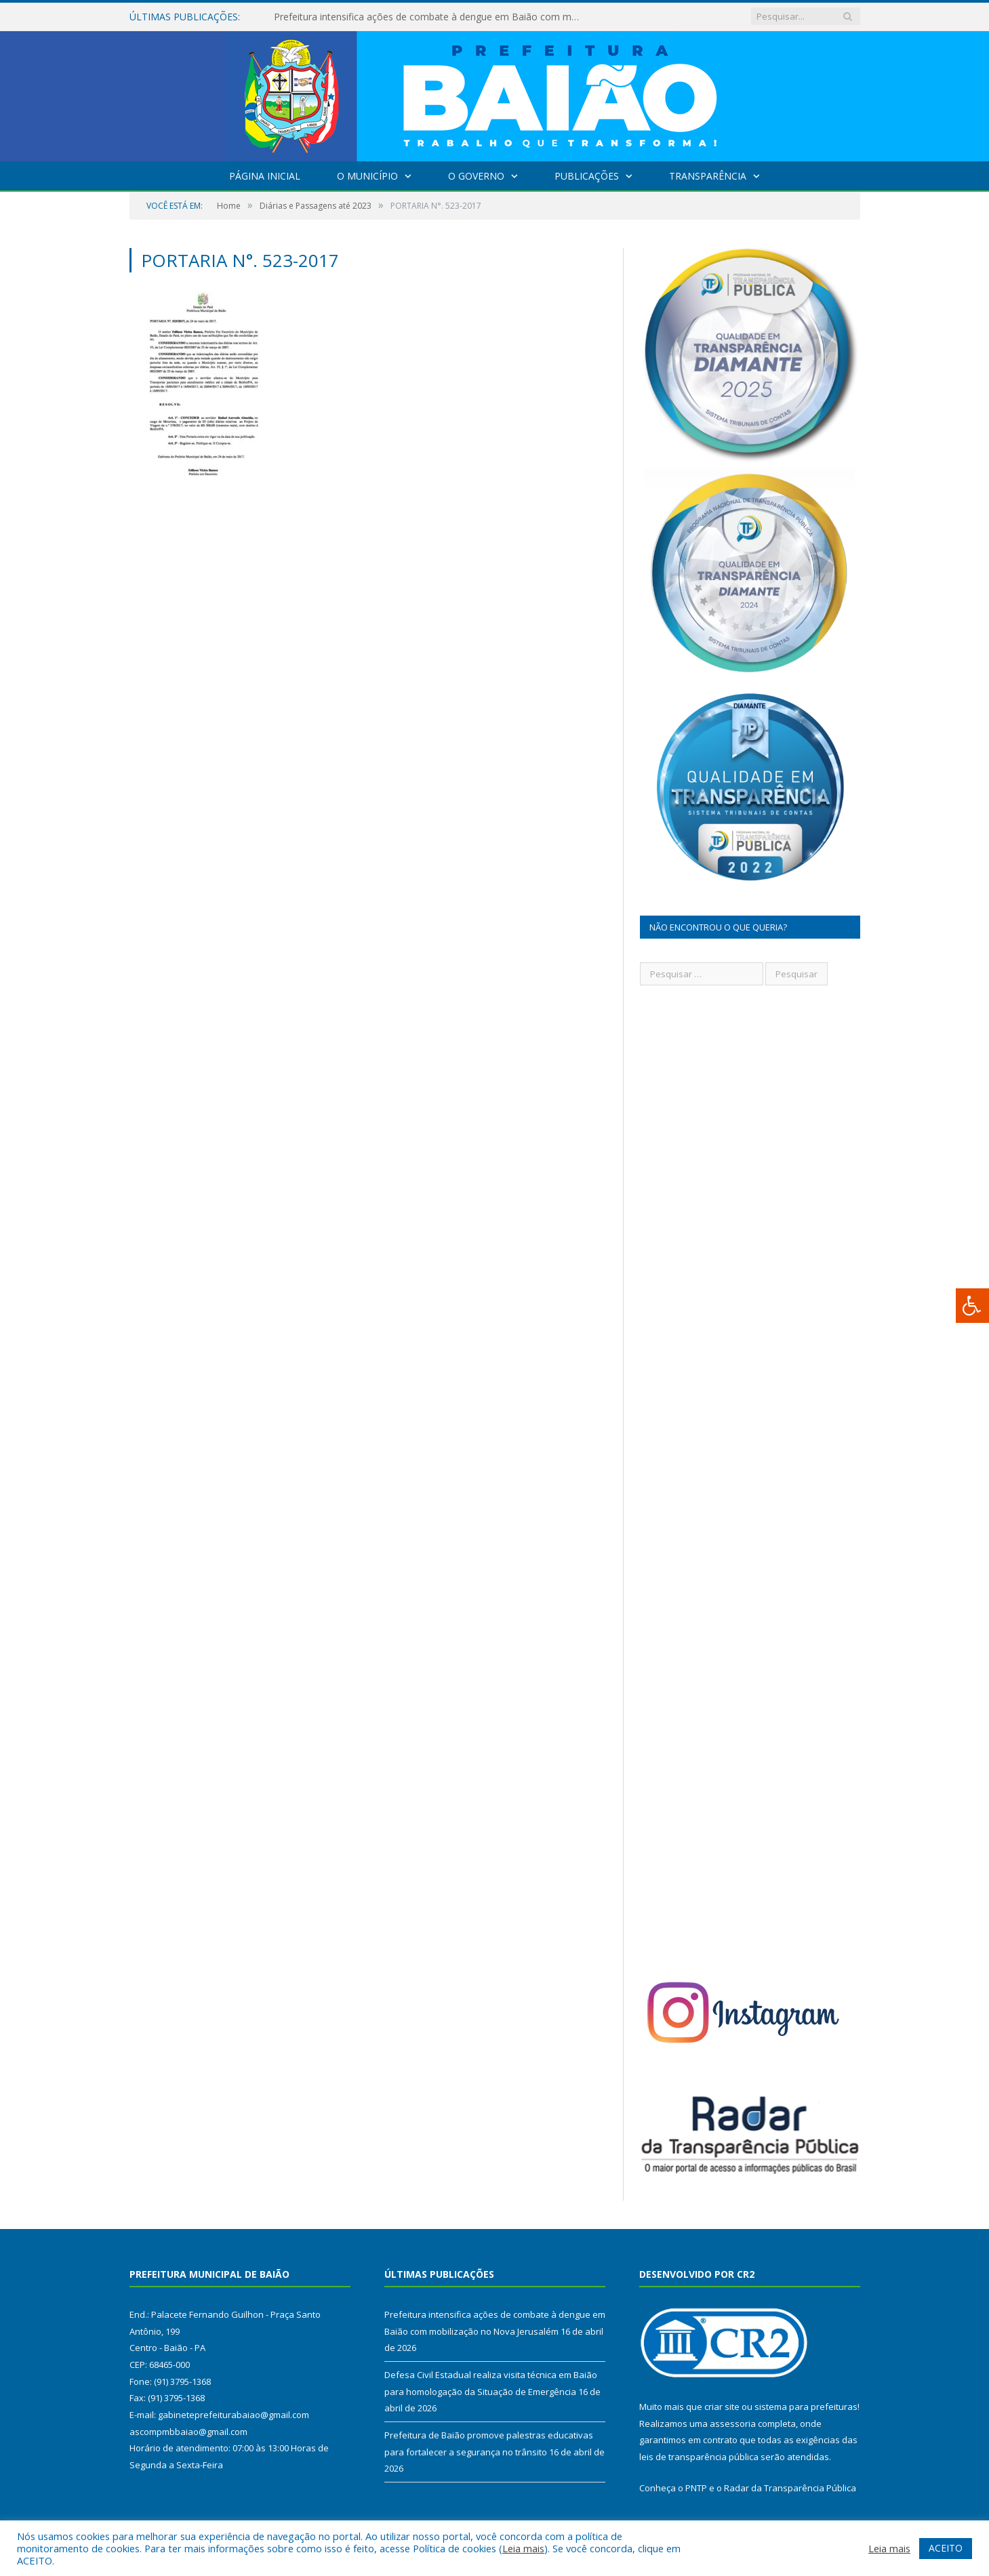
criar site (722, 2406)
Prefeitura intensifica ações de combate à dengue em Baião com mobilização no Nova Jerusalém (430, 17)
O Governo (476, 175)
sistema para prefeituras (805, 2406)
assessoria (733, 2423)
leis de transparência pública (699, 2457)
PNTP (696, 2488)
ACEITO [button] (946, 2547)
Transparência (707, 175)
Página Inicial (264, 175)
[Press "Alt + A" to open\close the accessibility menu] (972, 1305)
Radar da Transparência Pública (790, 2488)
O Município (367, 175)
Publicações (586, 175)
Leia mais (523, 2548)
